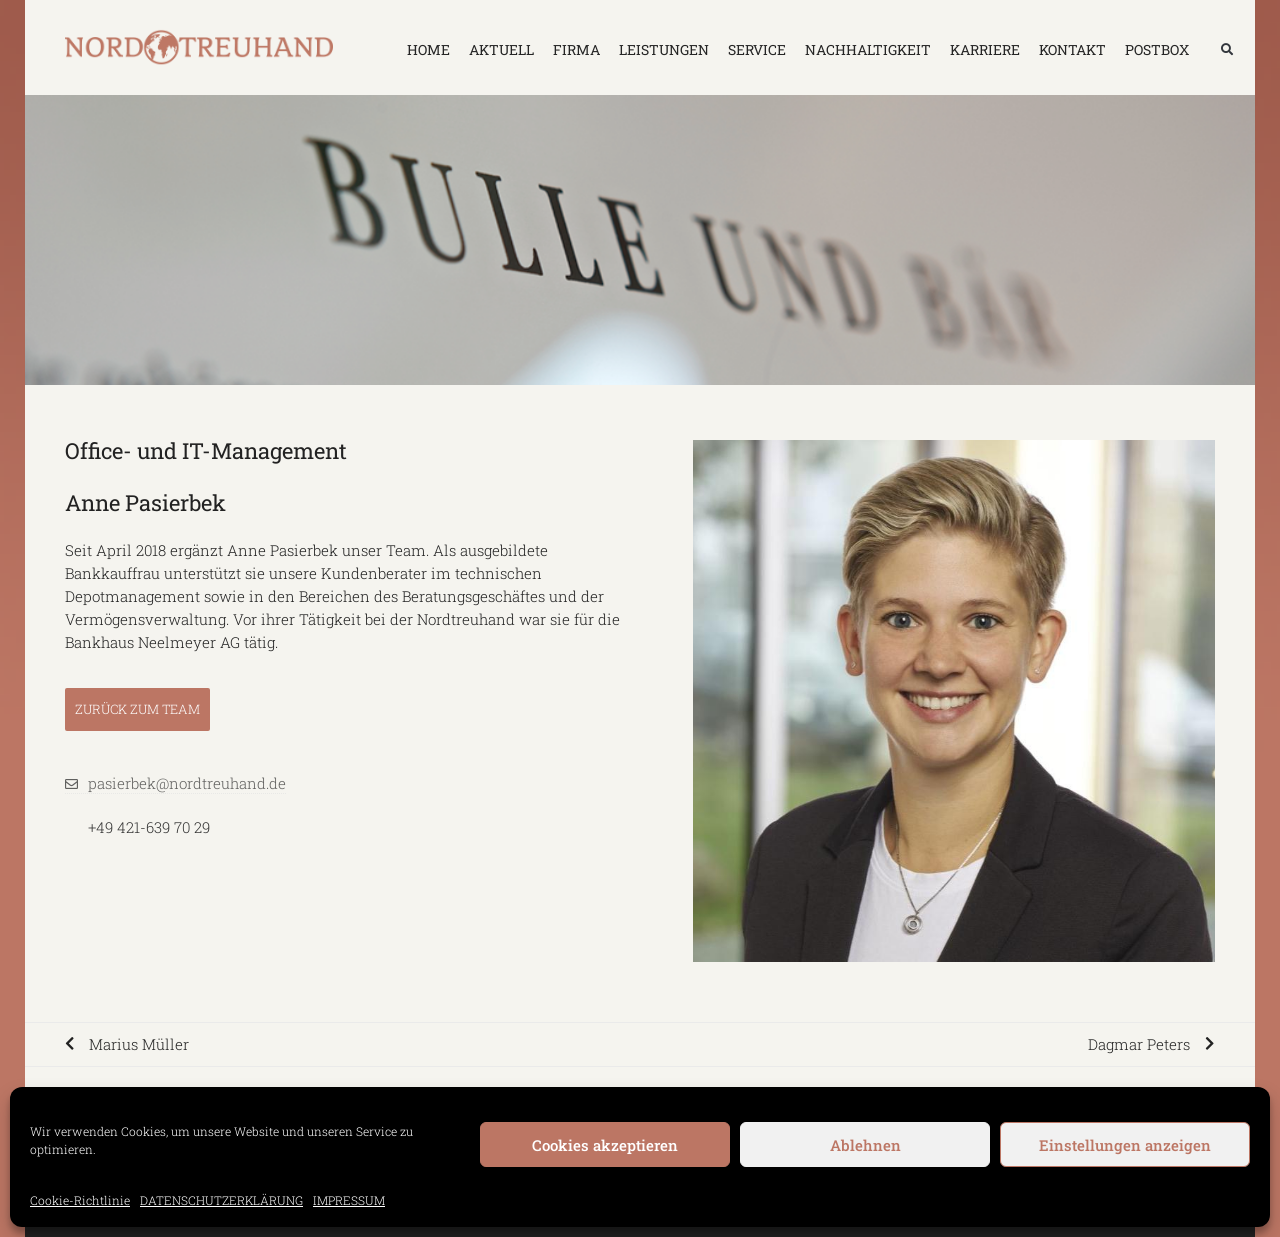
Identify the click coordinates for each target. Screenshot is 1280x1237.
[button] (1227, 50)
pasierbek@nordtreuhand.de (187, 783)
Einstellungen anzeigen (1125, 1145)
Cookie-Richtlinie (80, 1200)
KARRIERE (985, 49)
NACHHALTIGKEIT (868, 49)
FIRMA (576, 49)
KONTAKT (1072, 49)
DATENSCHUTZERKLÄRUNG (221, 1200)
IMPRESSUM (349, 1200)
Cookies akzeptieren (605, 1145)
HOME (428, 49)
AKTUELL (501, 49)
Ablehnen (865, 1145)
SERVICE (757, 49)
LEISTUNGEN (664, 49)
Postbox (1157, 49)
